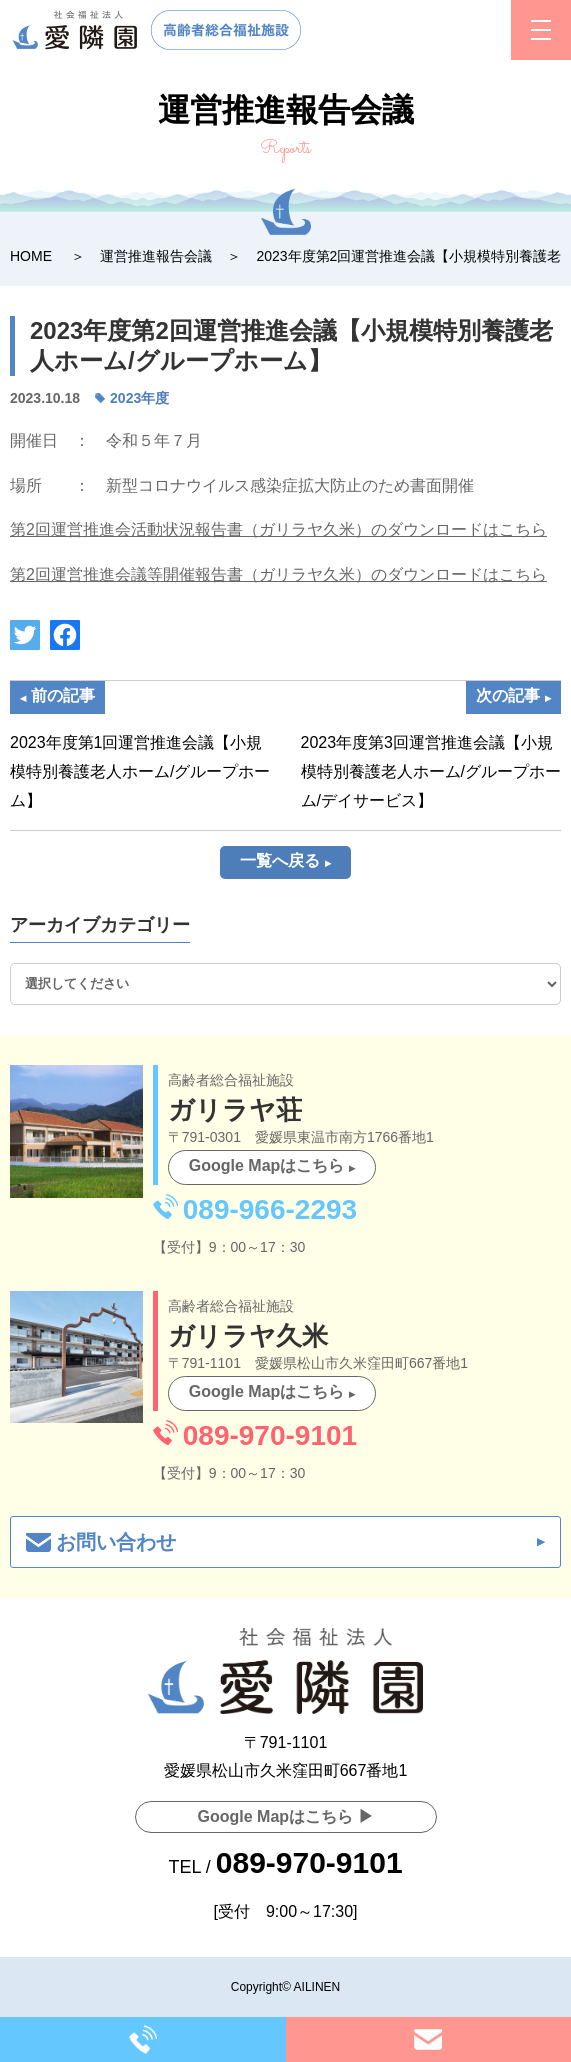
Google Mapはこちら (267, 1165)
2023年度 (139, 398)
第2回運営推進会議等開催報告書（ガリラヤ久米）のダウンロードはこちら (278, 574)
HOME (31, 256)
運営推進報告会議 (156, 256)
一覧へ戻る (280, 860)
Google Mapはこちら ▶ (286, 1816)
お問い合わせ (116, 1542)
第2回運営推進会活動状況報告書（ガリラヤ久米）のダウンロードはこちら (278, 529)
